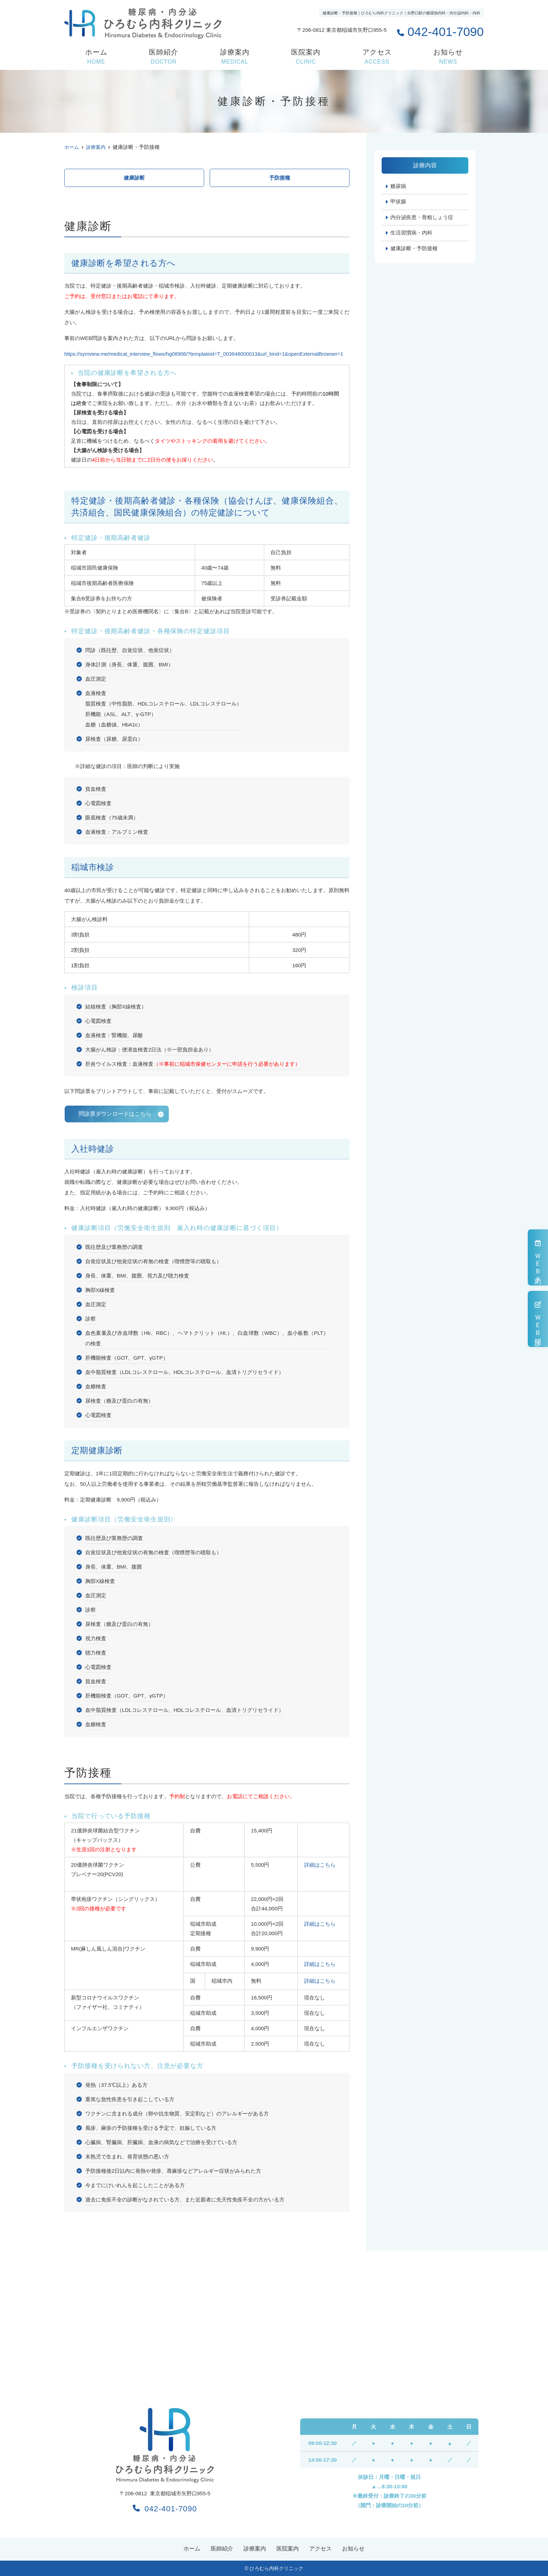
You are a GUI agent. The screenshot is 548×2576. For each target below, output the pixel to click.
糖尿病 (398, 186)
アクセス (377, 57)
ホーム (96, 57)
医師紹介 (163, 57)
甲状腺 (398, 202)
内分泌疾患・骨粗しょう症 (421, 218)
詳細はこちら (320, 1865)
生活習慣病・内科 (411, 234)
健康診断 (134, 178)
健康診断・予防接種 (414, 249)
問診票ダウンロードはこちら (115, 1113)
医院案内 (305, 57)
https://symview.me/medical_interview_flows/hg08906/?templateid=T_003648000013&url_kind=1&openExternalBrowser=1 (206, 354)
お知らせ (448, 57)
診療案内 (235, 57)
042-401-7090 (165, 2508)
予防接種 (279, 178)
